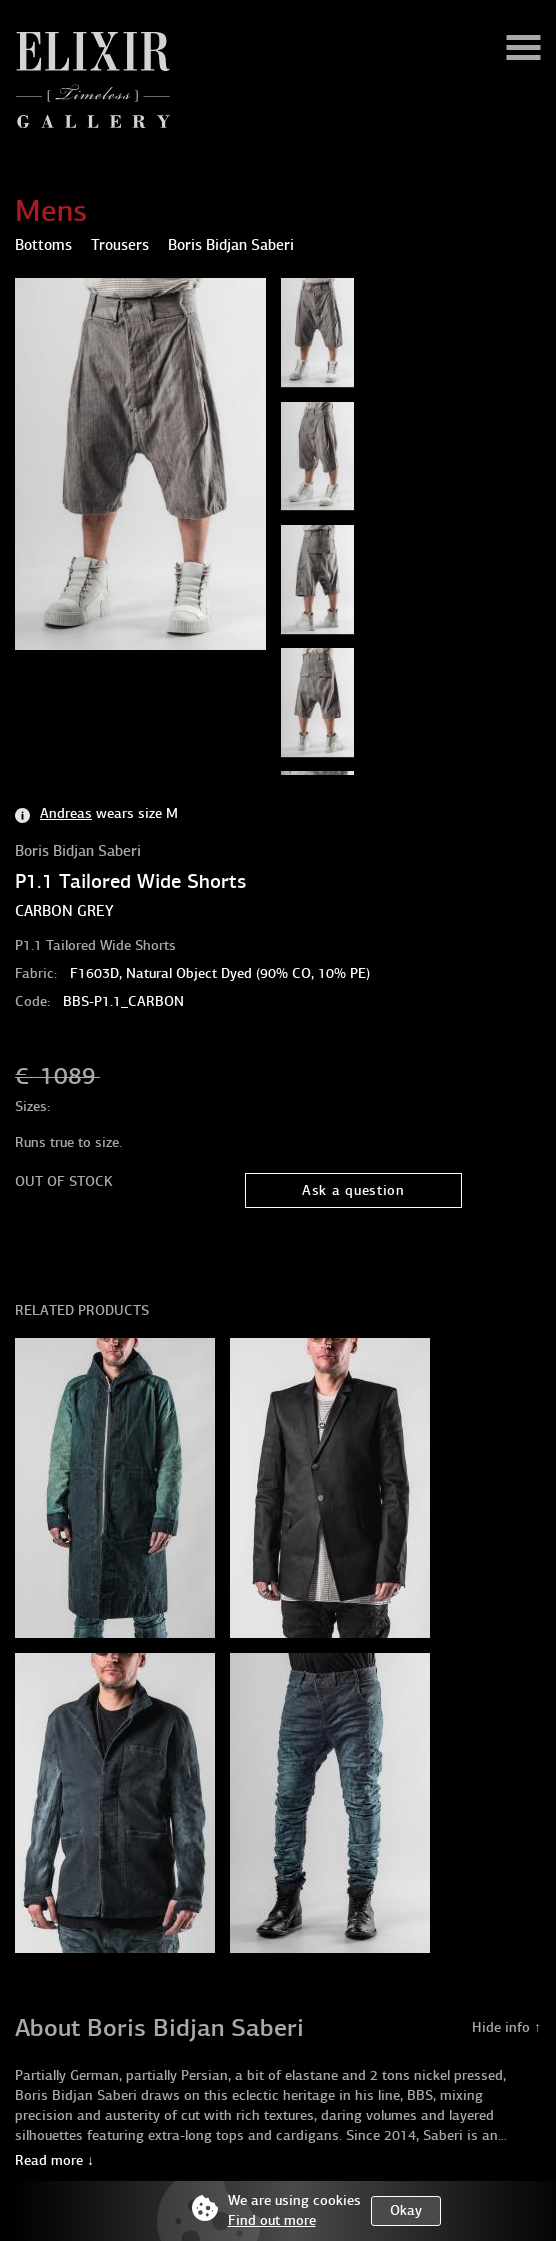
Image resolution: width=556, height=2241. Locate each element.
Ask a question (353, 1190)
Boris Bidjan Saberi (78, 851)
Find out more (272, 2220)
